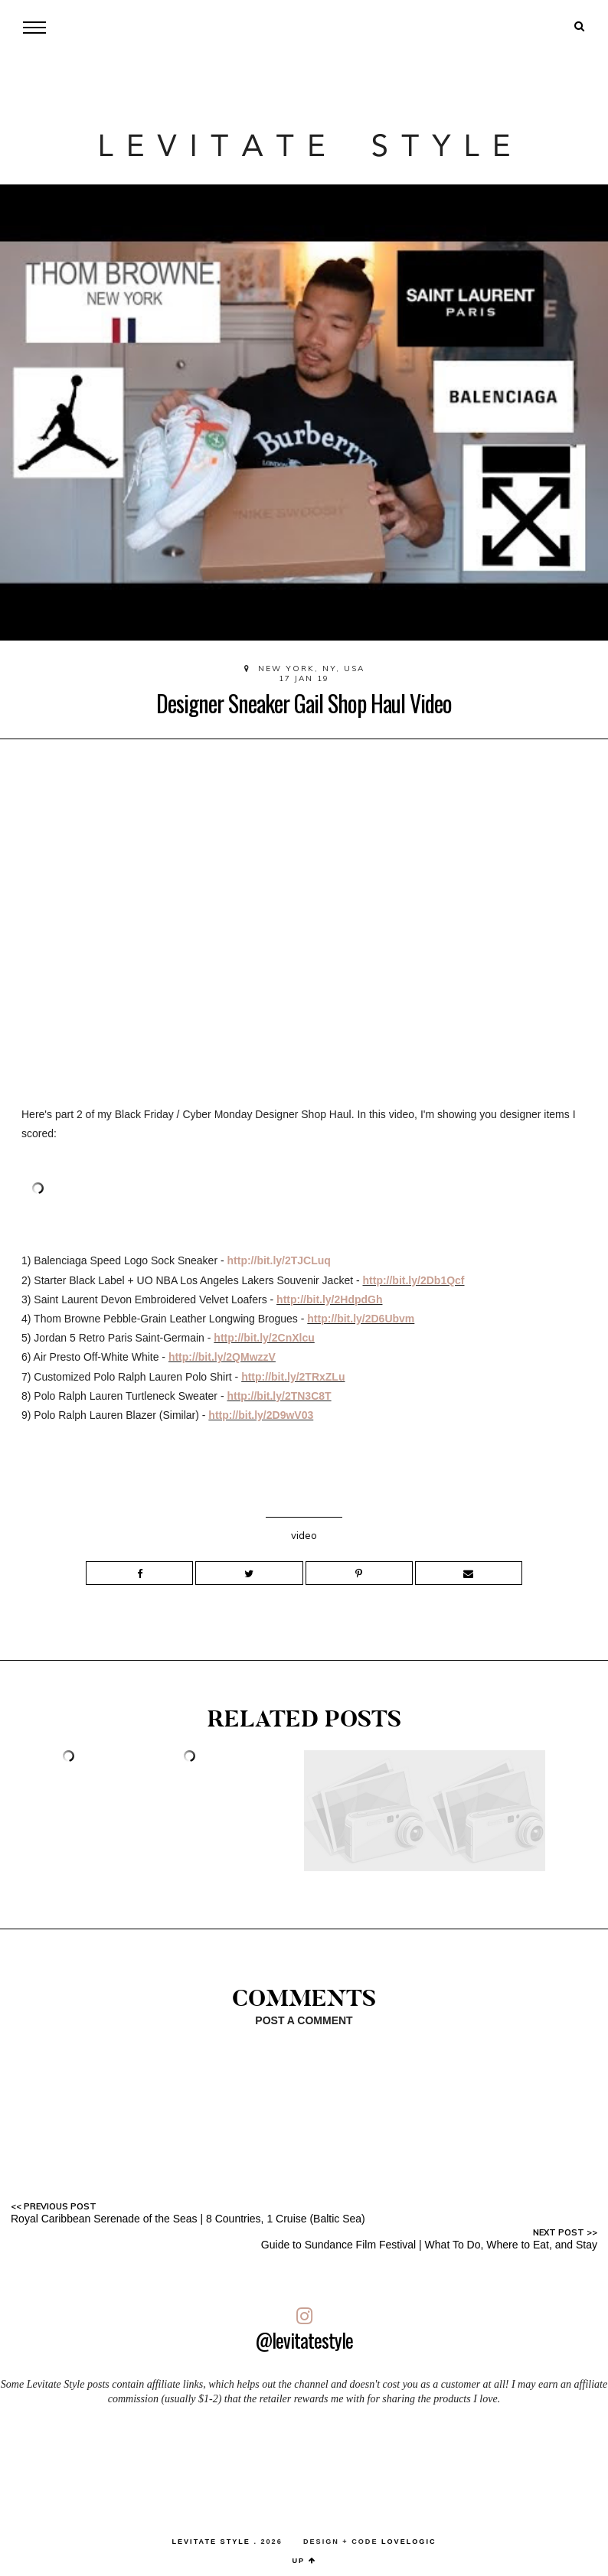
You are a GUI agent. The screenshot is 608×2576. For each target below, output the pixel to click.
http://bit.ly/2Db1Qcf (414, 1280)
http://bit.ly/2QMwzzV (222, 1357)
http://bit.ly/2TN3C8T (279, 1396)
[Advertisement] (304, 2464)
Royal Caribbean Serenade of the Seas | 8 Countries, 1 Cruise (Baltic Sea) (188, 2218)
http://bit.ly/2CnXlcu (264, 1338)
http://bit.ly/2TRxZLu (293, 1377)
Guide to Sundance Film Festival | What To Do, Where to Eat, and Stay (429, 2245)
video (304, 1535)
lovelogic (408, 2541)
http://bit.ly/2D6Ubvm (360, 1318)
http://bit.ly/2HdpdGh (329, 1299)
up (304, 2561)
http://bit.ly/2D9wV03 (260, 1415)
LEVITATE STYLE (211, 2541)
